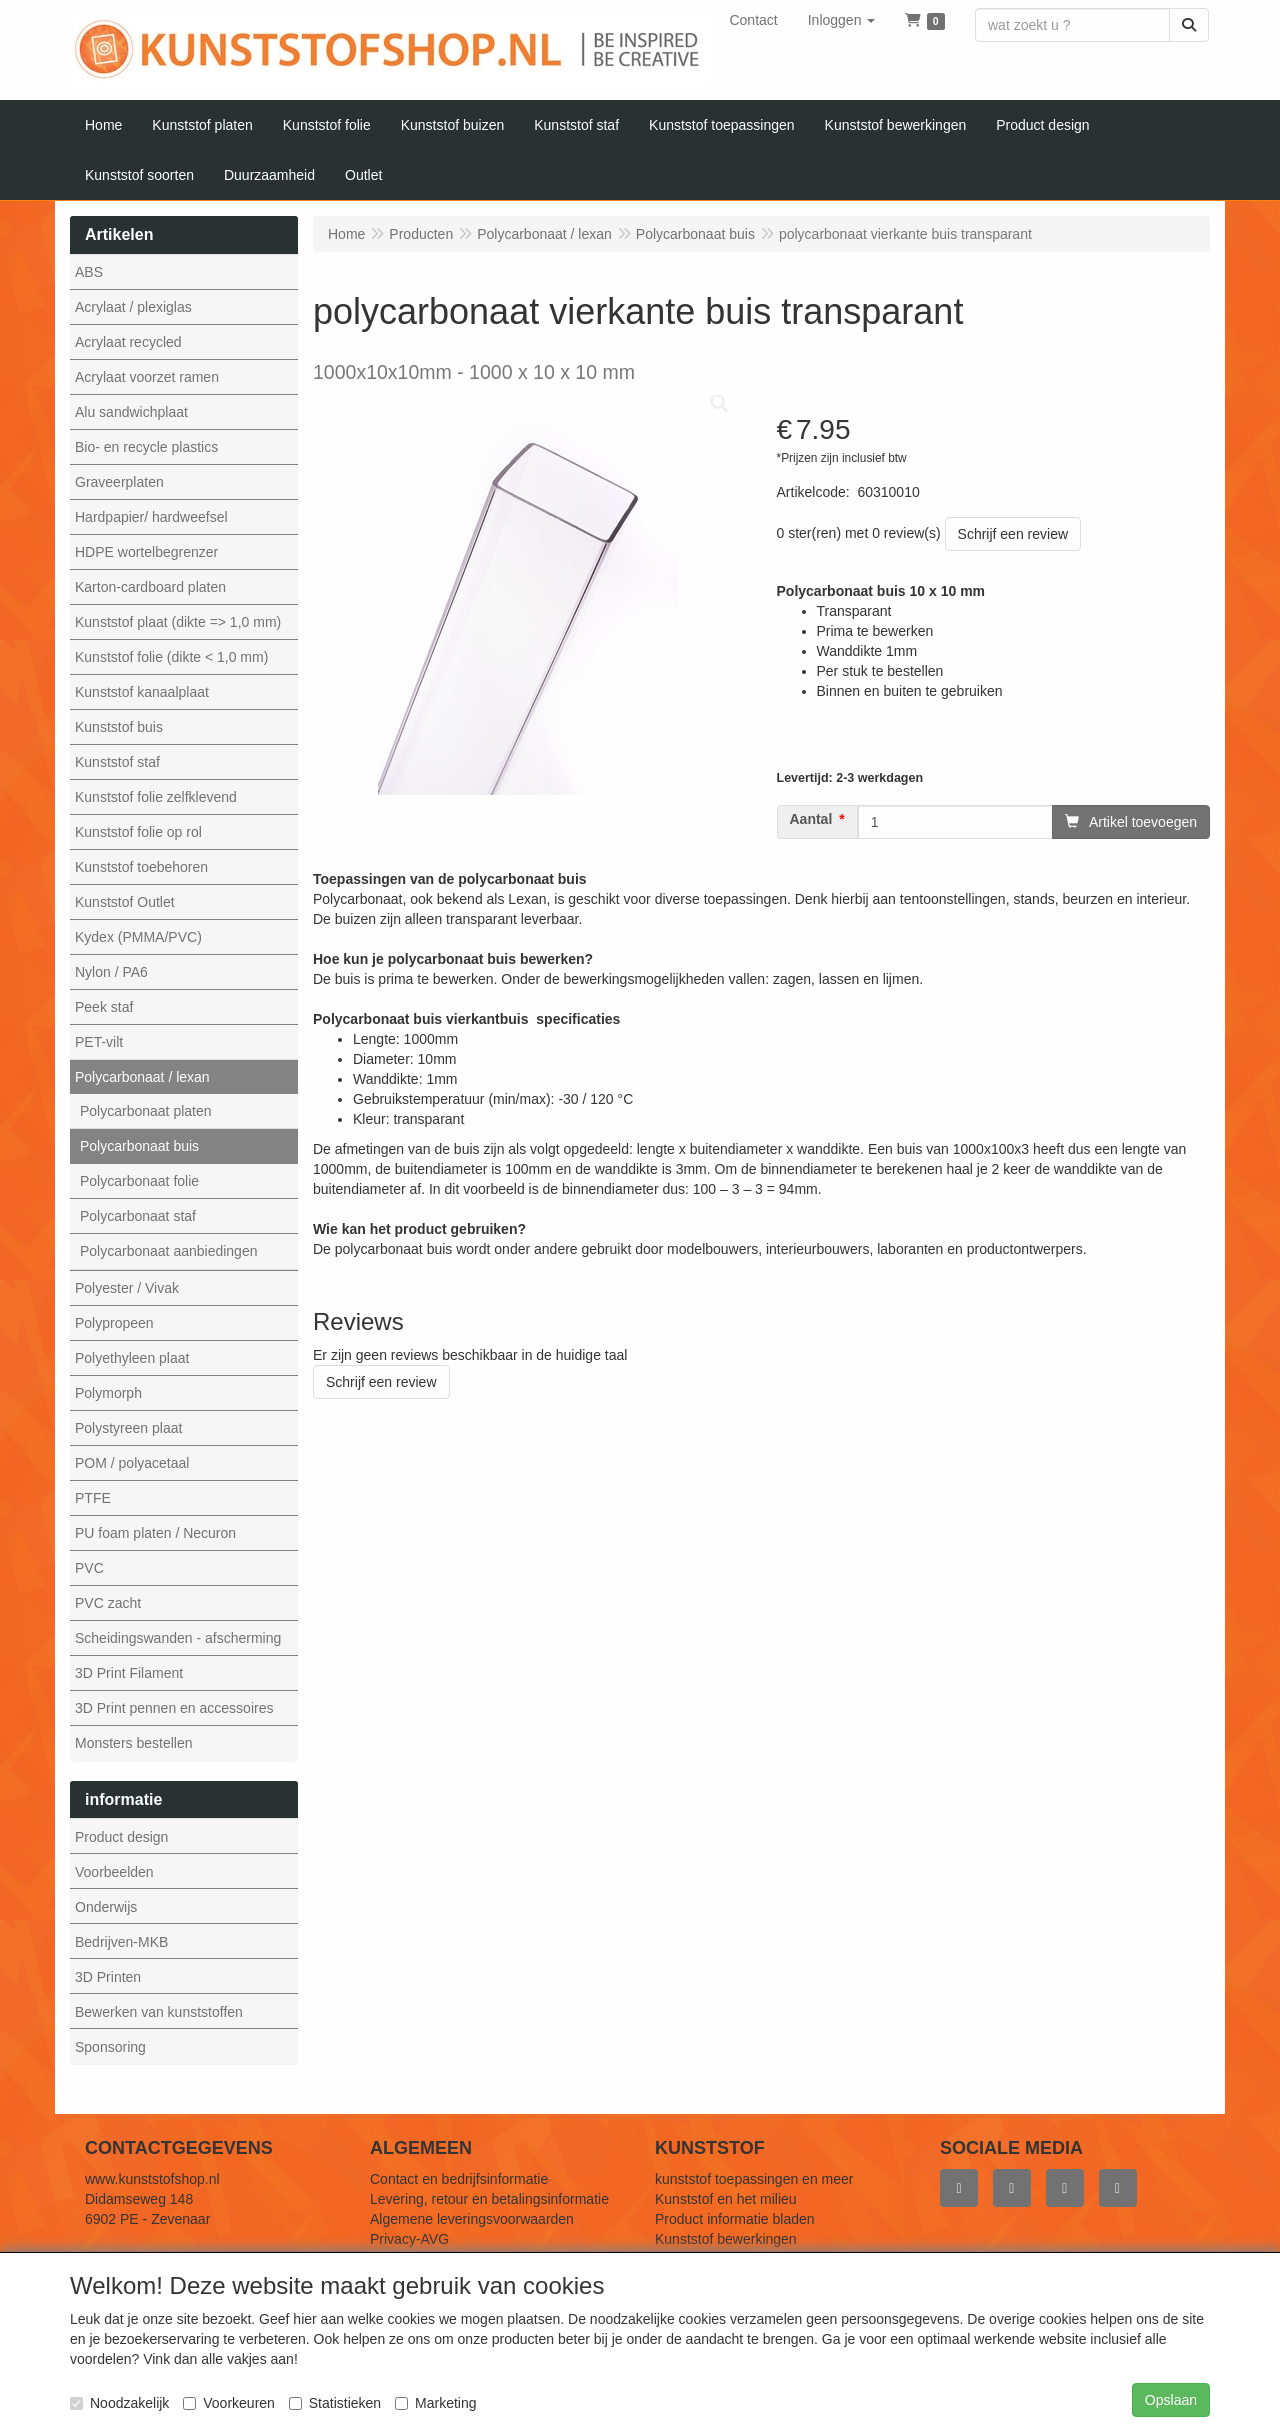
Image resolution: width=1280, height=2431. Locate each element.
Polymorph (108, 1393)
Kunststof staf (117, 762)
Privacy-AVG (409, 2239)
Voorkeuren (229, 2403)
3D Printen (108, 1977)
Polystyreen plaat (128, 1428)
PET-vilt (99, 1042)
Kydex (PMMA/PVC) (138, 937)
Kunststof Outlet (125, 902)
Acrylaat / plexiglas (133, 307)
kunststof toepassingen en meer (754, 2179)
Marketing (435, 2403)
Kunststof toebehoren (141, 867)
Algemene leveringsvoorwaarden (472, 2219)
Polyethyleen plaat (132, 1358)
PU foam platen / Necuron (155, 1533)
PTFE (93, 1498)
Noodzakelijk (119, 2403)
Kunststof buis (119, 727)
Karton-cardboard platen (150, 587)
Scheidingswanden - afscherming (178, 1638)
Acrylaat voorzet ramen (147, 377)
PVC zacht (108, 1603)
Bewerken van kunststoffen (159, 2012)
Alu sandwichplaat (131, 412)
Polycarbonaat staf (138, 1216)
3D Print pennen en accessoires (174, 1708)
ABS (89, 272)
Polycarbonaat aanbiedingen (168, 1251)
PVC (89, 1568)
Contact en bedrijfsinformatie (459, 2179)
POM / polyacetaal (132, 1463)
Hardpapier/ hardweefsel (151, 517)
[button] (842, 20)
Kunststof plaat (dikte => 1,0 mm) (178, 622)
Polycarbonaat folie (139, 1181)
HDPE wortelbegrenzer (146, 552)
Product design (121, 1837)
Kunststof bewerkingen (726, 2239)
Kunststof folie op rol (138, 832)
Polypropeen (114, 1323)
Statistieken (335, 2403)
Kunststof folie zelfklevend (156, 797)
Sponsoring (110, 2047)
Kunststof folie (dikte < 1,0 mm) (171, 657)
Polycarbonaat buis (139, 1146)
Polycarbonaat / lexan (142, 1077)
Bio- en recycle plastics (146, 447)
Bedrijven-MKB (121, 1942)
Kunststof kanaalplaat (142, 692)
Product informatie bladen (735, 2219)
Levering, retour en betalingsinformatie (489, 2199)
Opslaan (1171, 2400)
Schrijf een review (1013, 534)
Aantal (811, 819)
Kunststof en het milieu (726, 2199)
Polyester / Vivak (127, 1288)
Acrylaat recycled (128, 342)
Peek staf (104, 1007)
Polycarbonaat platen (146, 1111)
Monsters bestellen (134, 1743)
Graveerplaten (119, 482)
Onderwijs (106, 1907)
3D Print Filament (129, 1673)
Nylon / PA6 (111, 972)
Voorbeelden (114, 1872)
